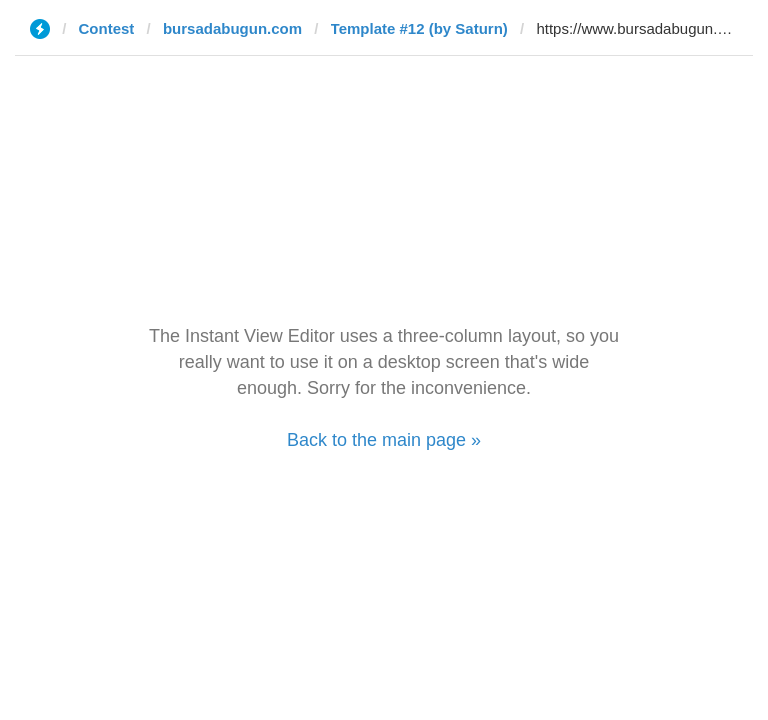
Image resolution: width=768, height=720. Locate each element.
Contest (107, 28)
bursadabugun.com (232, 28)
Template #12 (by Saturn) (419, 28)
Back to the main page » (384, 440)
